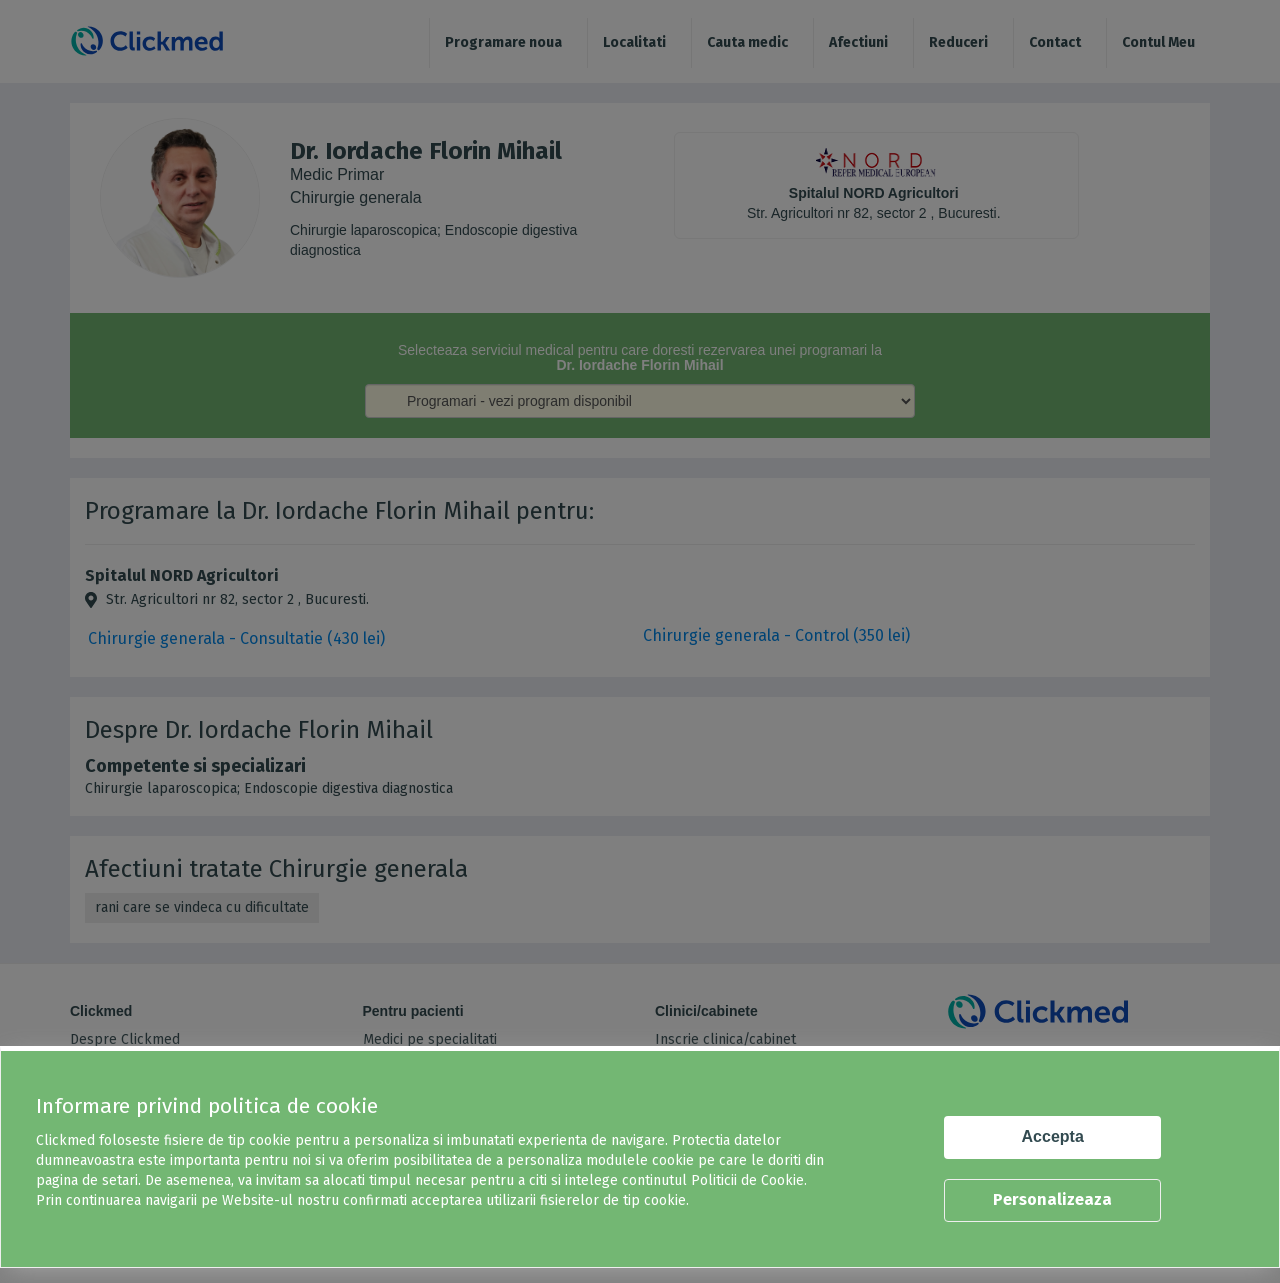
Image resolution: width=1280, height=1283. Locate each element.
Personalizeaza (1052, 1199)
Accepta (1053, 1136)
